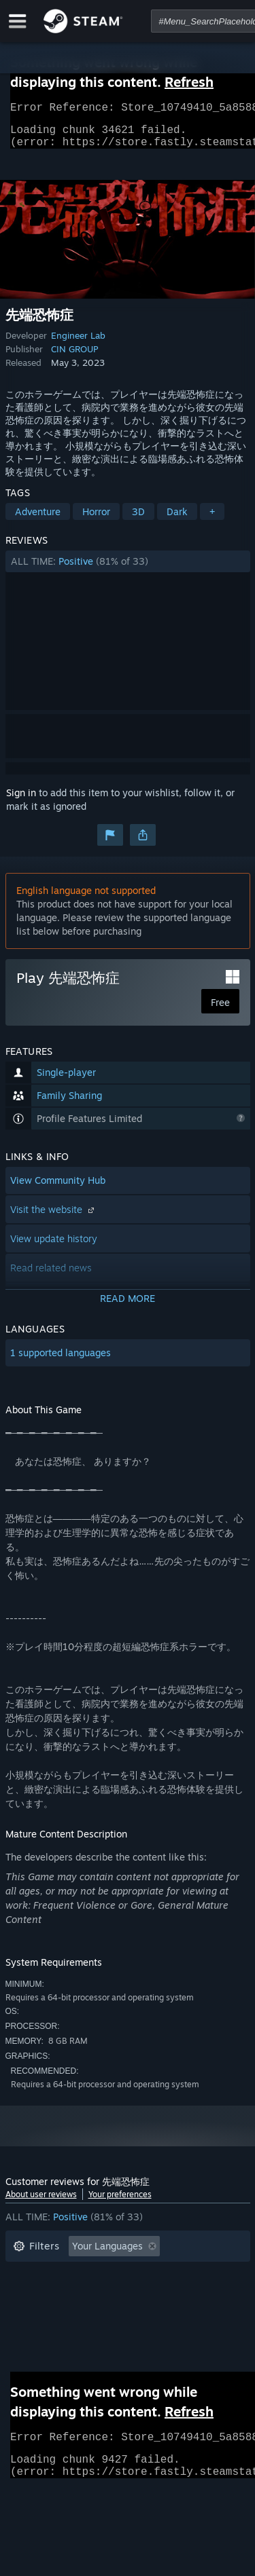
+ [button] (212, 519)
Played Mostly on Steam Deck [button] (148, 2295)
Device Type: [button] (42, 2336)
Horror (96, 519)
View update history (53, 1246)
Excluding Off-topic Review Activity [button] (92, 2275)
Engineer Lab (78, 343)
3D (138, 519)
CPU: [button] (132, 2315)
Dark (177, 519)
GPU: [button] (181, 2315)
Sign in (21, 800)
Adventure (38, 519)
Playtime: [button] (34, 2295)
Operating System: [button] (55, 2315)
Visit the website (53, 1217)
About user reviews (41, 2202)
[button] (127, 569)
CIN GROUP (74, 357)
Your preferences (120, 2202)
